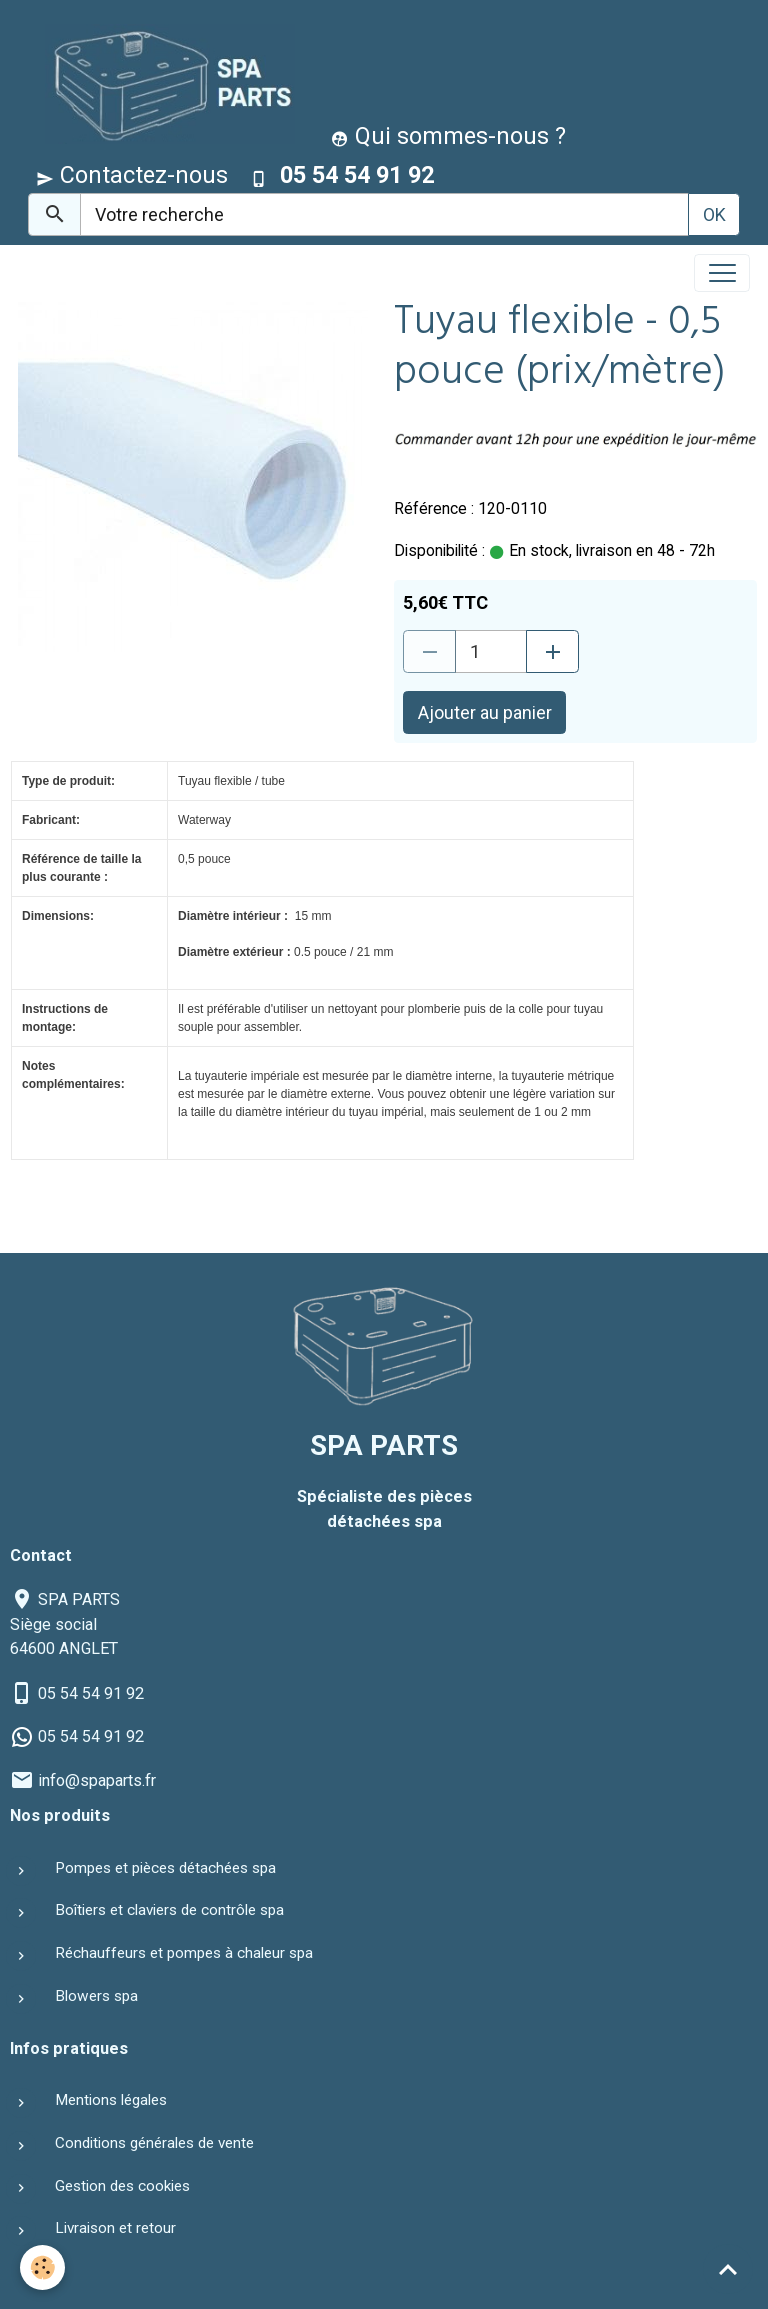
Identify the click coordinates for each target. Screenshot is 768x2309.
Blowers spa (96, 1996)
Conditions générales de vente (154, 2143)
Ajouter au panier (485, 712)
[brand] (165, 83)
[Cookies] (42, 2267)
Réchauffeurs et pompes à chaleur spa (184, 1953)
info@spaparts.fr (97, 1780)
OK (714, 214)
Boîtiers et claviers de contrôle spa (169, 1910)
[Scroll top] (728, 2269)
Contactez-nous (132, 175)
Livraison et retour (115, 2228)
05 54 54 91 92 (91, 1693)
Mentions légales (111, 2100)
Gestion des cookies (122, 2186)
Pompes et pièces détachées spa (165, 1868)
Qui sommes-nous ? (448, 136)
